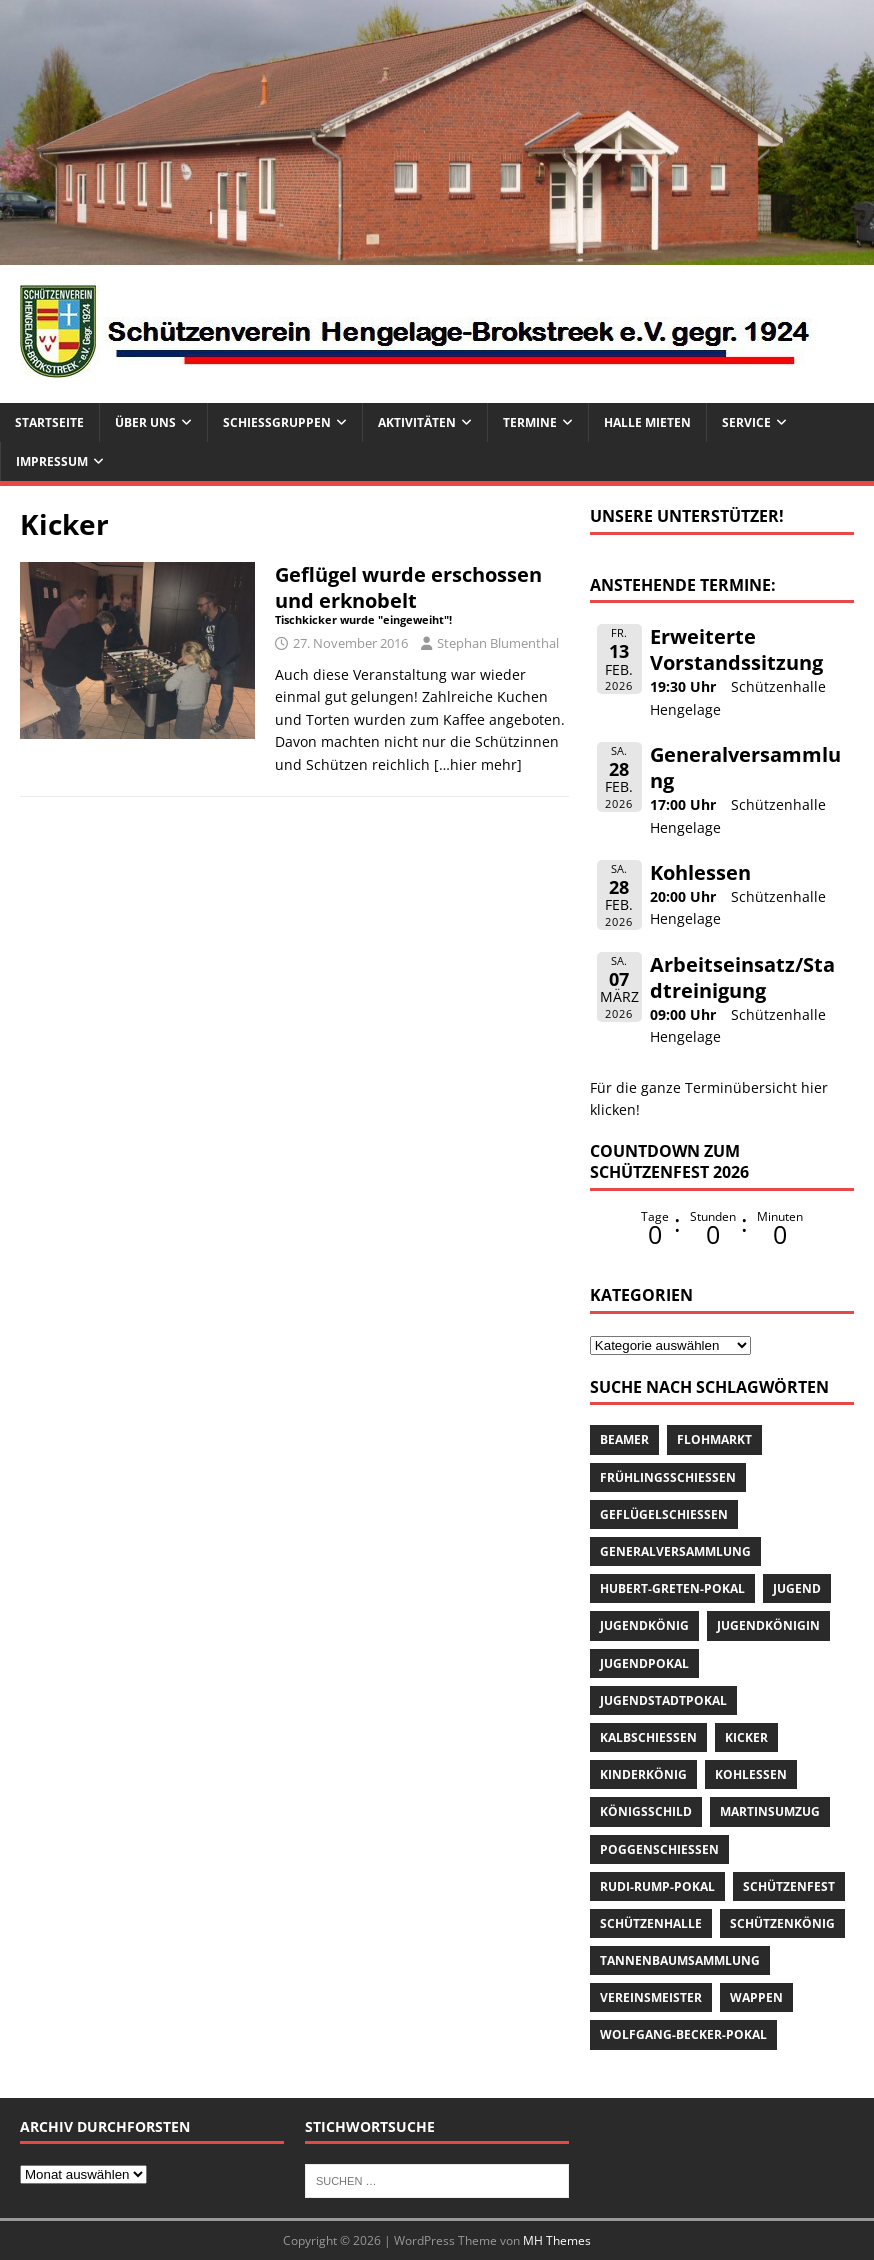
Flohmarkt (714, 1439)
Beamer (624, 1439)
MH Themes (557, 2240)
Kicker (746, 1737)
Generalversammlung (745, 767)
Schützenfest (789, 1886)
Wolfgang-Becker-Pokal (683, 2034)
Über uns (145, 422)
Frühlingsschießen (668, 1477)
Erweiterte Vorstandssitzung (736, 649)
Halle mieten (647, 422)
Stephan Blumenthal (498, 643)
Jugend (797, 1588)
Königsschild (646, 1811)
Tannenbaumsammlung (680, 1960)
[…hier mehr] (478, 764)
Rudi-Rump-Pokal (657, 1886)
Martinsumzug (770, 1811)
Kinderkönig (643, 1774)
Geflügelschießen (664, 1514)
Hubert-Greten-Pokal (672, 1588)
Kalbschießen (648, 1737)
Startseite (49, 422)
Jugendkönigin (768, 1625)
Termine (530, 422)
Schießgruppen (277, 422)
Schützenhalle (651, 1923)
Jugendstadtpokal (663, 1700)
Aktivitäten (417, 422)
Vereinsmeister (651, 1997)
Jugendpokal (644, 1663)
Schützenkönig (782, 1923)
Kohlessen (700, 872)
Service (746, 422)
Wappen (756, 1997)
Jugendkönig (644, 1625)
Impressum (52, 461)
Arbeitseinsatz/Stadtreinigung (742, 977)
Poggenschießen (659, 1849)
